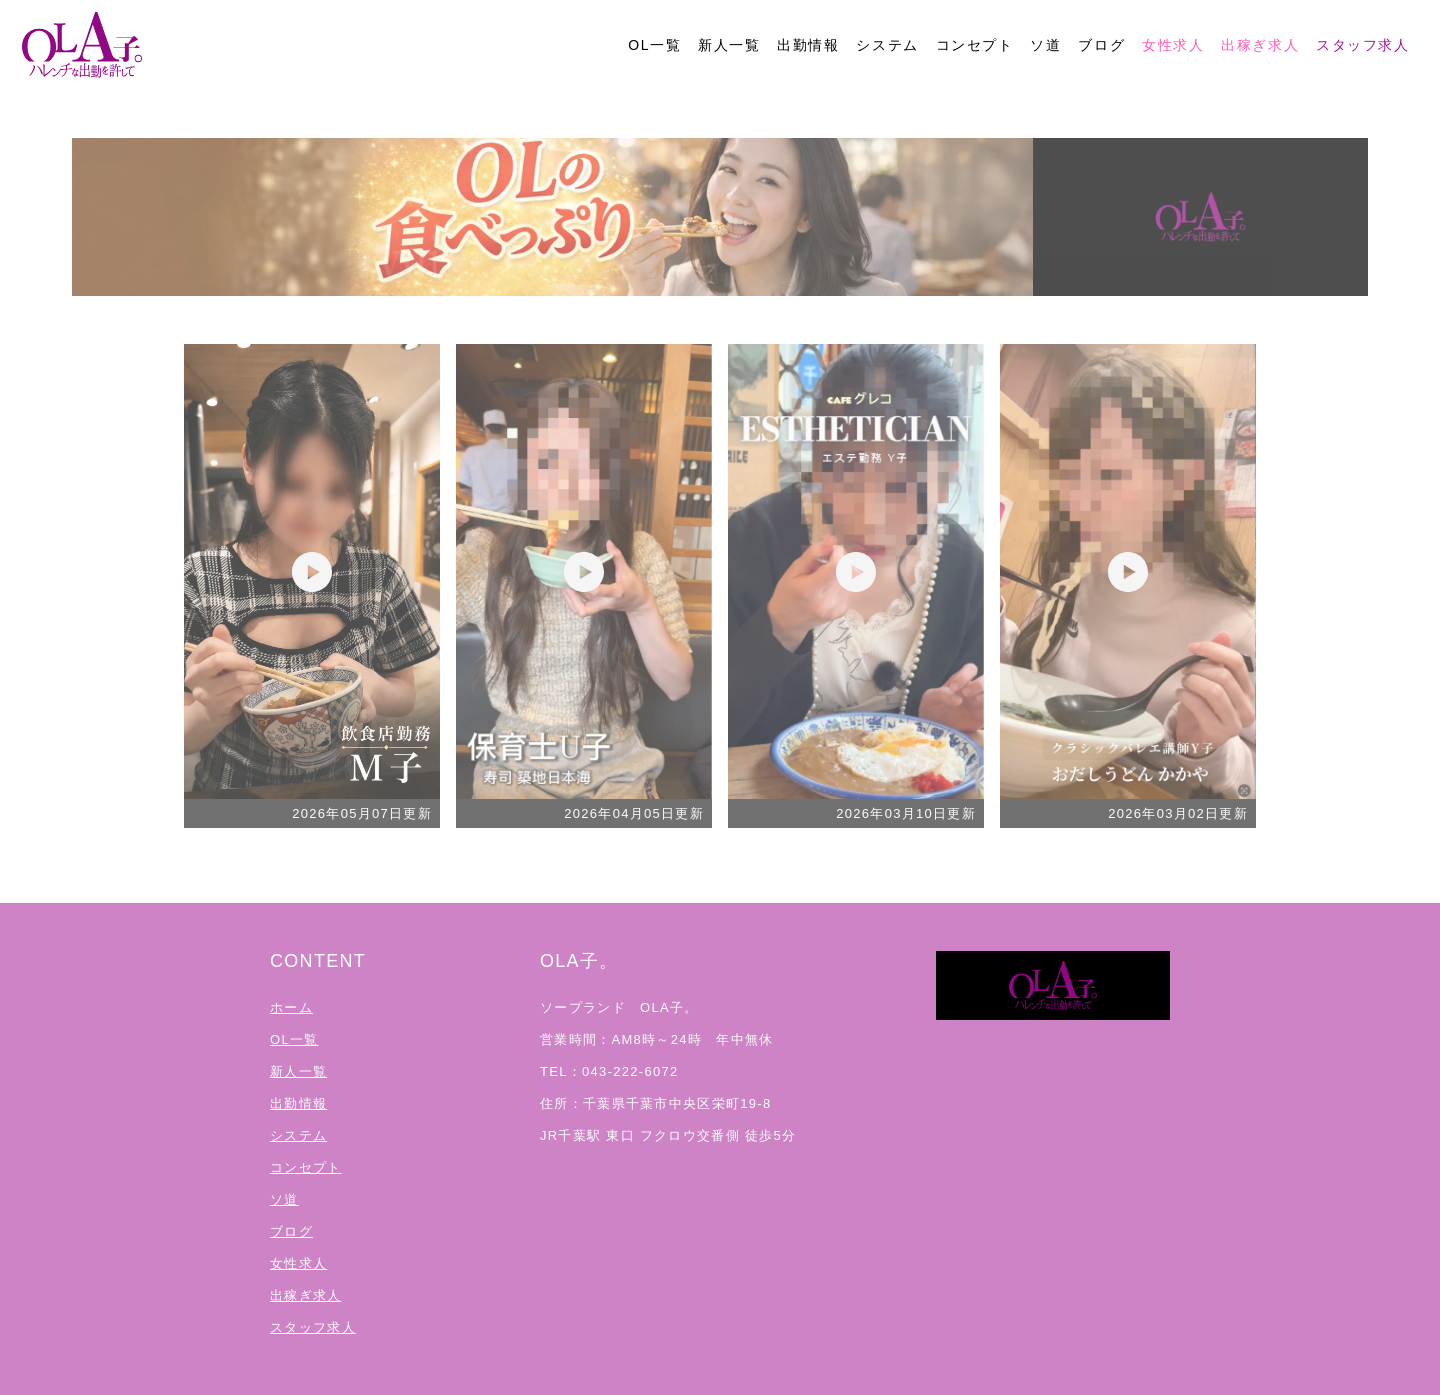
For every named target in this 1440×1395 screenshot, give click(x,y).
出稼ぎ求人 (1260, 45)
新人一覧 (729, 45)
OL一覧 (654, 45)
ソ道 (1045, 45)
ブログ (1101, 45)
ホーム (291, 1007)
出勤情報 (808, 45)
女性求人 (1173, 45)
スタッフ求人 (1363, 45)
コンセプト (975, 45)
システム (887, 45)
